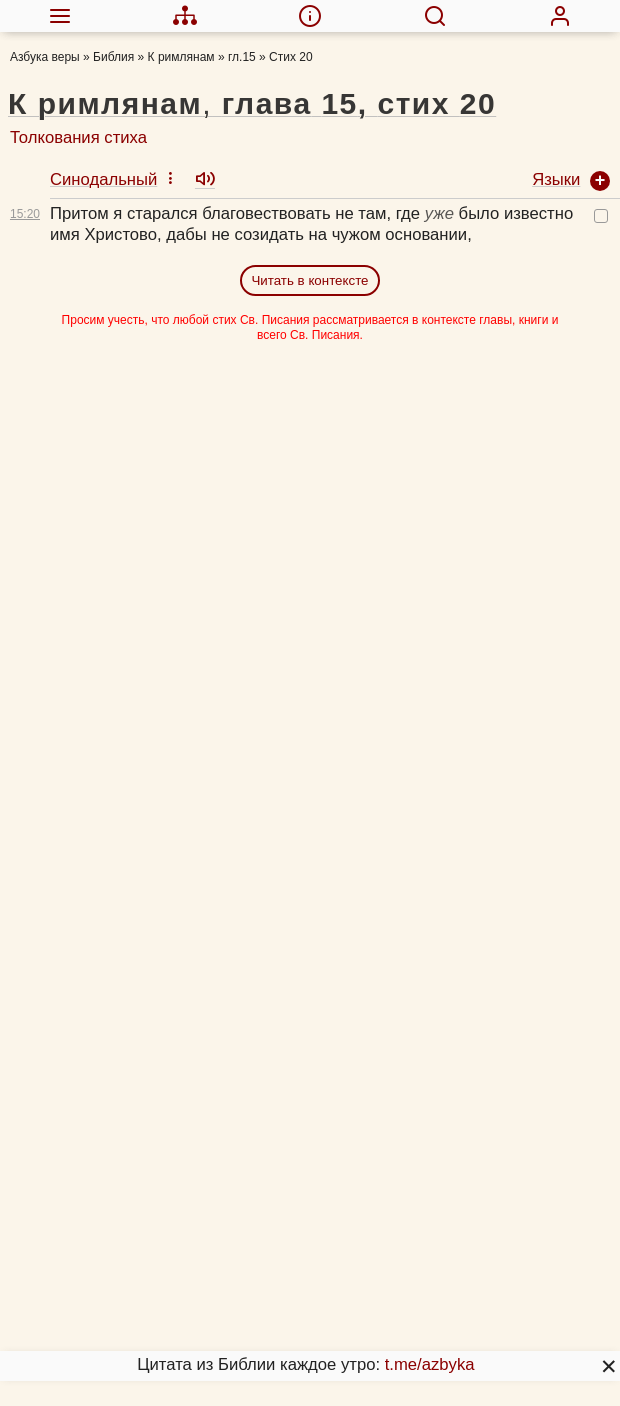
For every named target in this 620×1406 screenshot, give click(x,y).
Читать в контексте (309, 280)
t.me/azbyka (430, 1364)
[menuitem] (60, 16)
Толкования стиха (78, 137)
